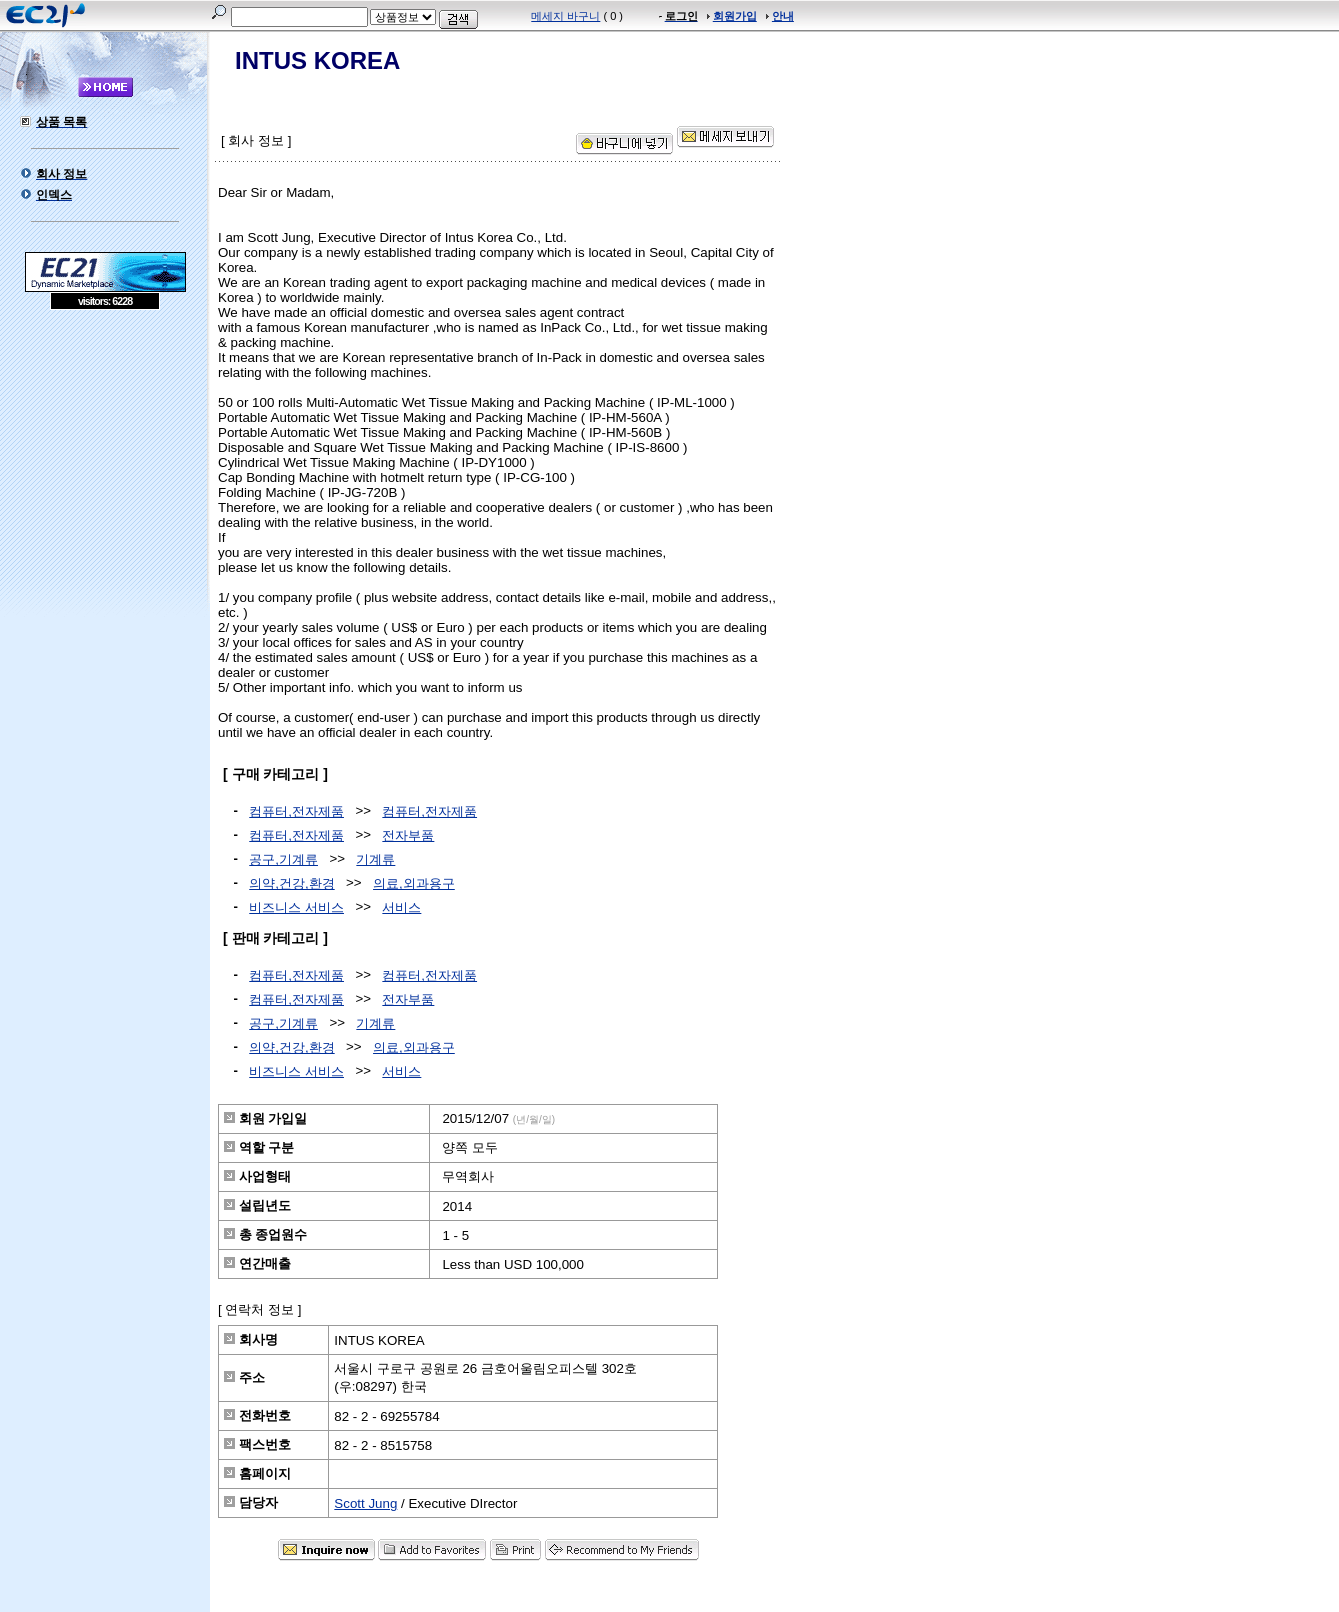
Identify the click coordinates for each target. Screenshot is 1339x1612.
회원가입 (735, 16)
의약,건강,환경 (291, 883)
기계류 (375, 859)
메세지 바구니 (565, 16)
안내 (783, 16)
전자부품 (408, 835)
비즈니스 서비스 (296, 907)
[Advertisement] (105, 455)
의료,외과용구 (414, 883)
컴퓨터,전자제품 (296, 811)
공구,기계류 (283, 859)
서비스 (401, 907)
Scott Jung (365, 1503)
